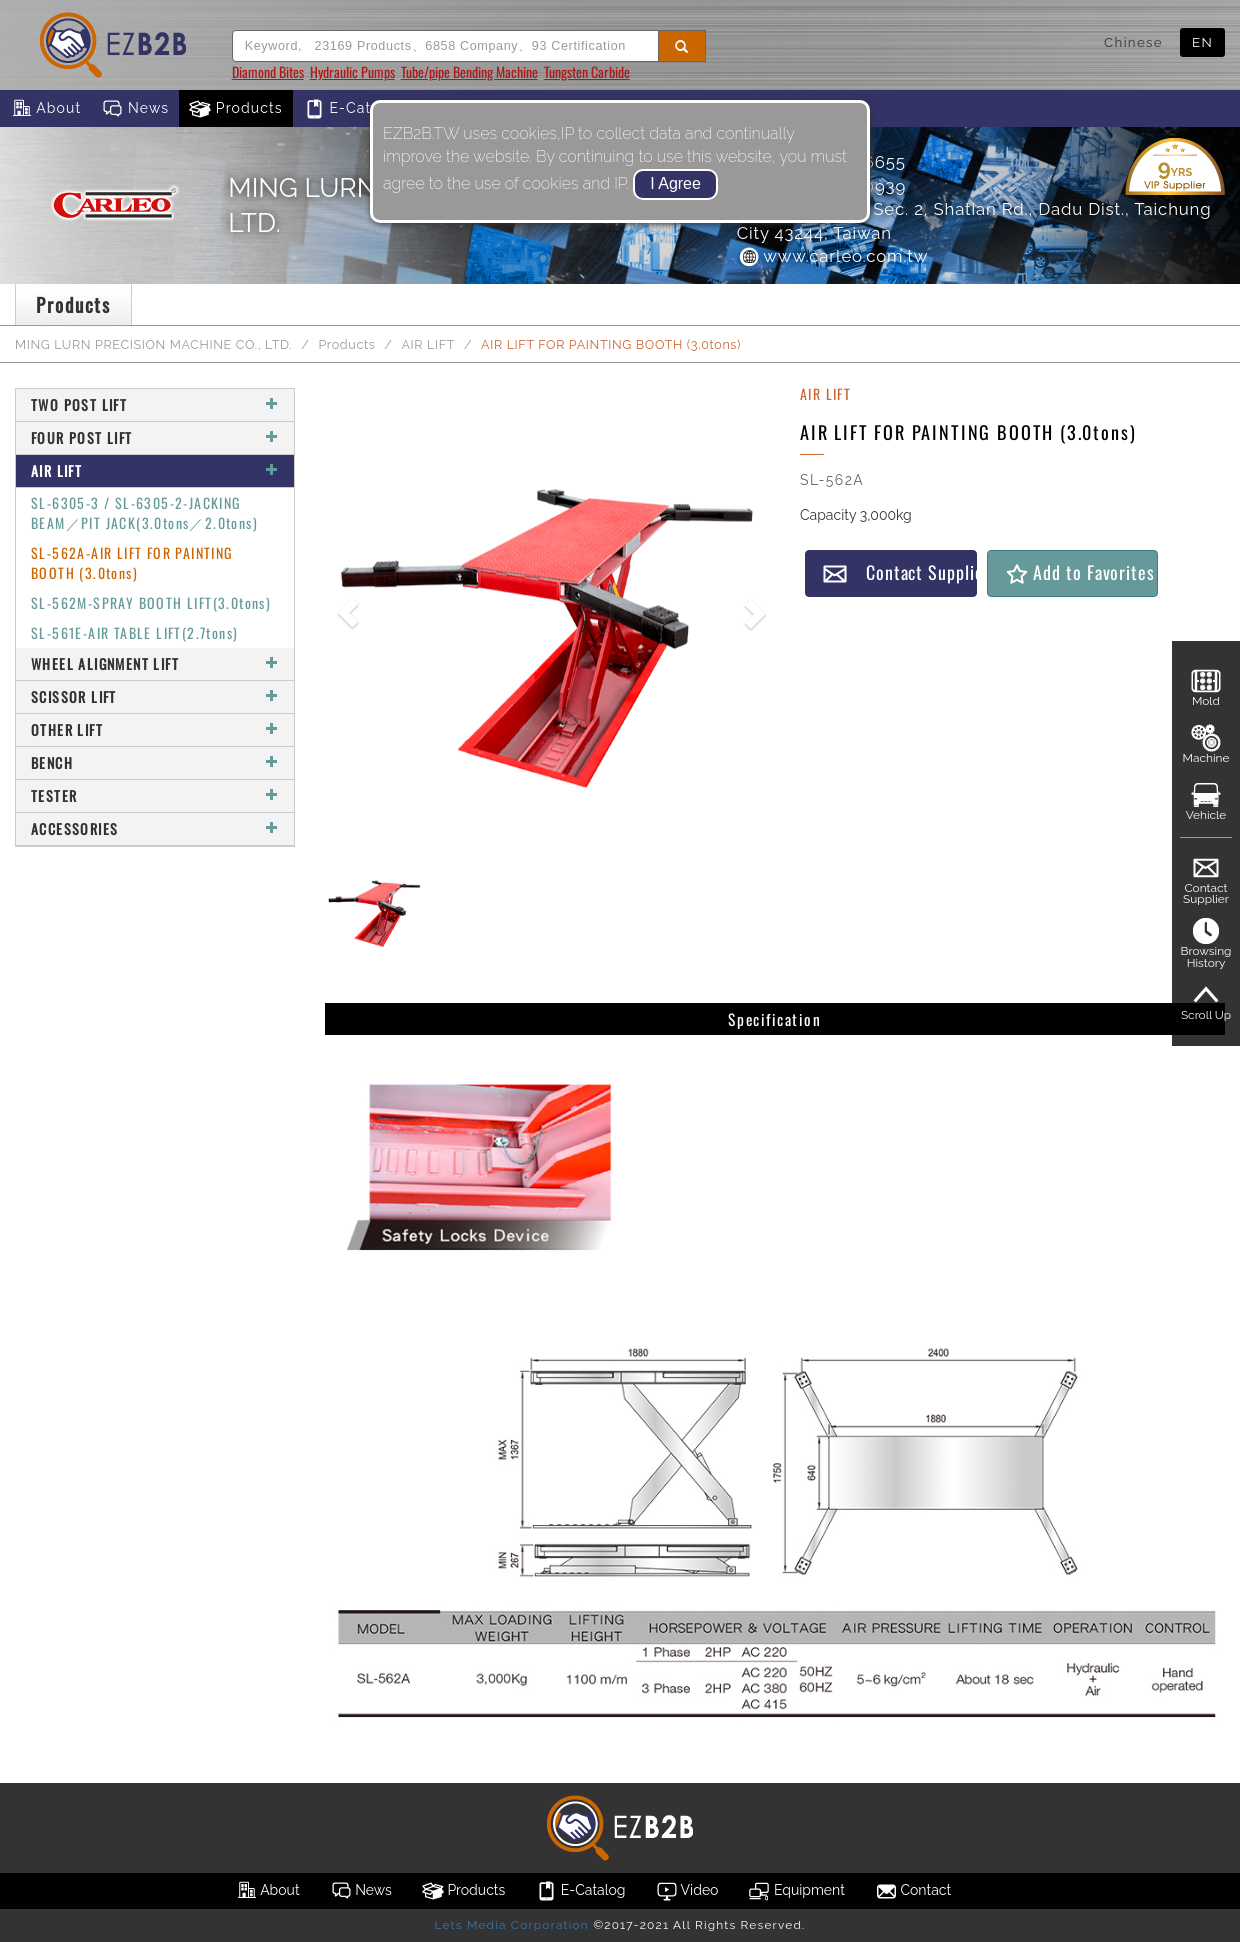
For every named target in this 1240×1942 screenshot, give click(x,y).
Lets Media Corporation (511, 1925)
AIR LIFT (428, 344)
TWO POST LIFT (155, 404)
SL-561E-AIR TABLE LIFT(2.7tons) (134, 632)
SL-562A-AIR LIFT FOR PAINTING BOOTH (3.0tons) (132, 562)
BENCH (155, 762)
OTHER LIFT (155, 729)
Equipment (796, 1891)
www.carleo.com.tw (833, 256)
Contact (913, 1891)
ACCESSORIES (155, 828)
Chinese (1133, 42)
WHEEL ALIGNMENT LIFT (155, 663)
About (45, 109)
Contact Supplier (899, 572)
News (135, 109)
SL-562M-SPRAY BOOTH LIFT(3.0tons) (151, 602)
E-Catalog (353, 109)
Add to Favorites (1079, 572)
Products (236, 109)
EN (1202, 42)
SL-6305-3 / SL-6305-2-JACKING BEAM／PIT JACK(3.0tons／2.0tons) (144, 512)
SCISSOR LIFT (155, 696)
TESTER (155, 795)
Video (687, 1891)
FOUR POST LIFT (155, 437)
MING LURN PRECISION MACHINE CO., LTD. (153, 344)
